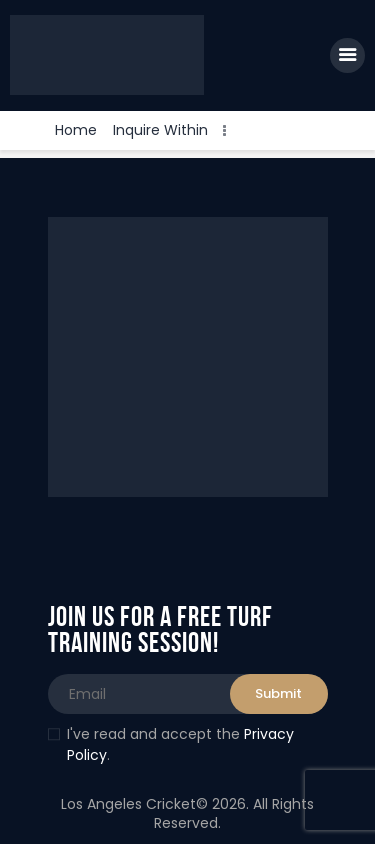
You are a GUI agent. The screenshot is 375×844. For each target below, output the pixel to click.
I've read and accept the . (171, 744)
